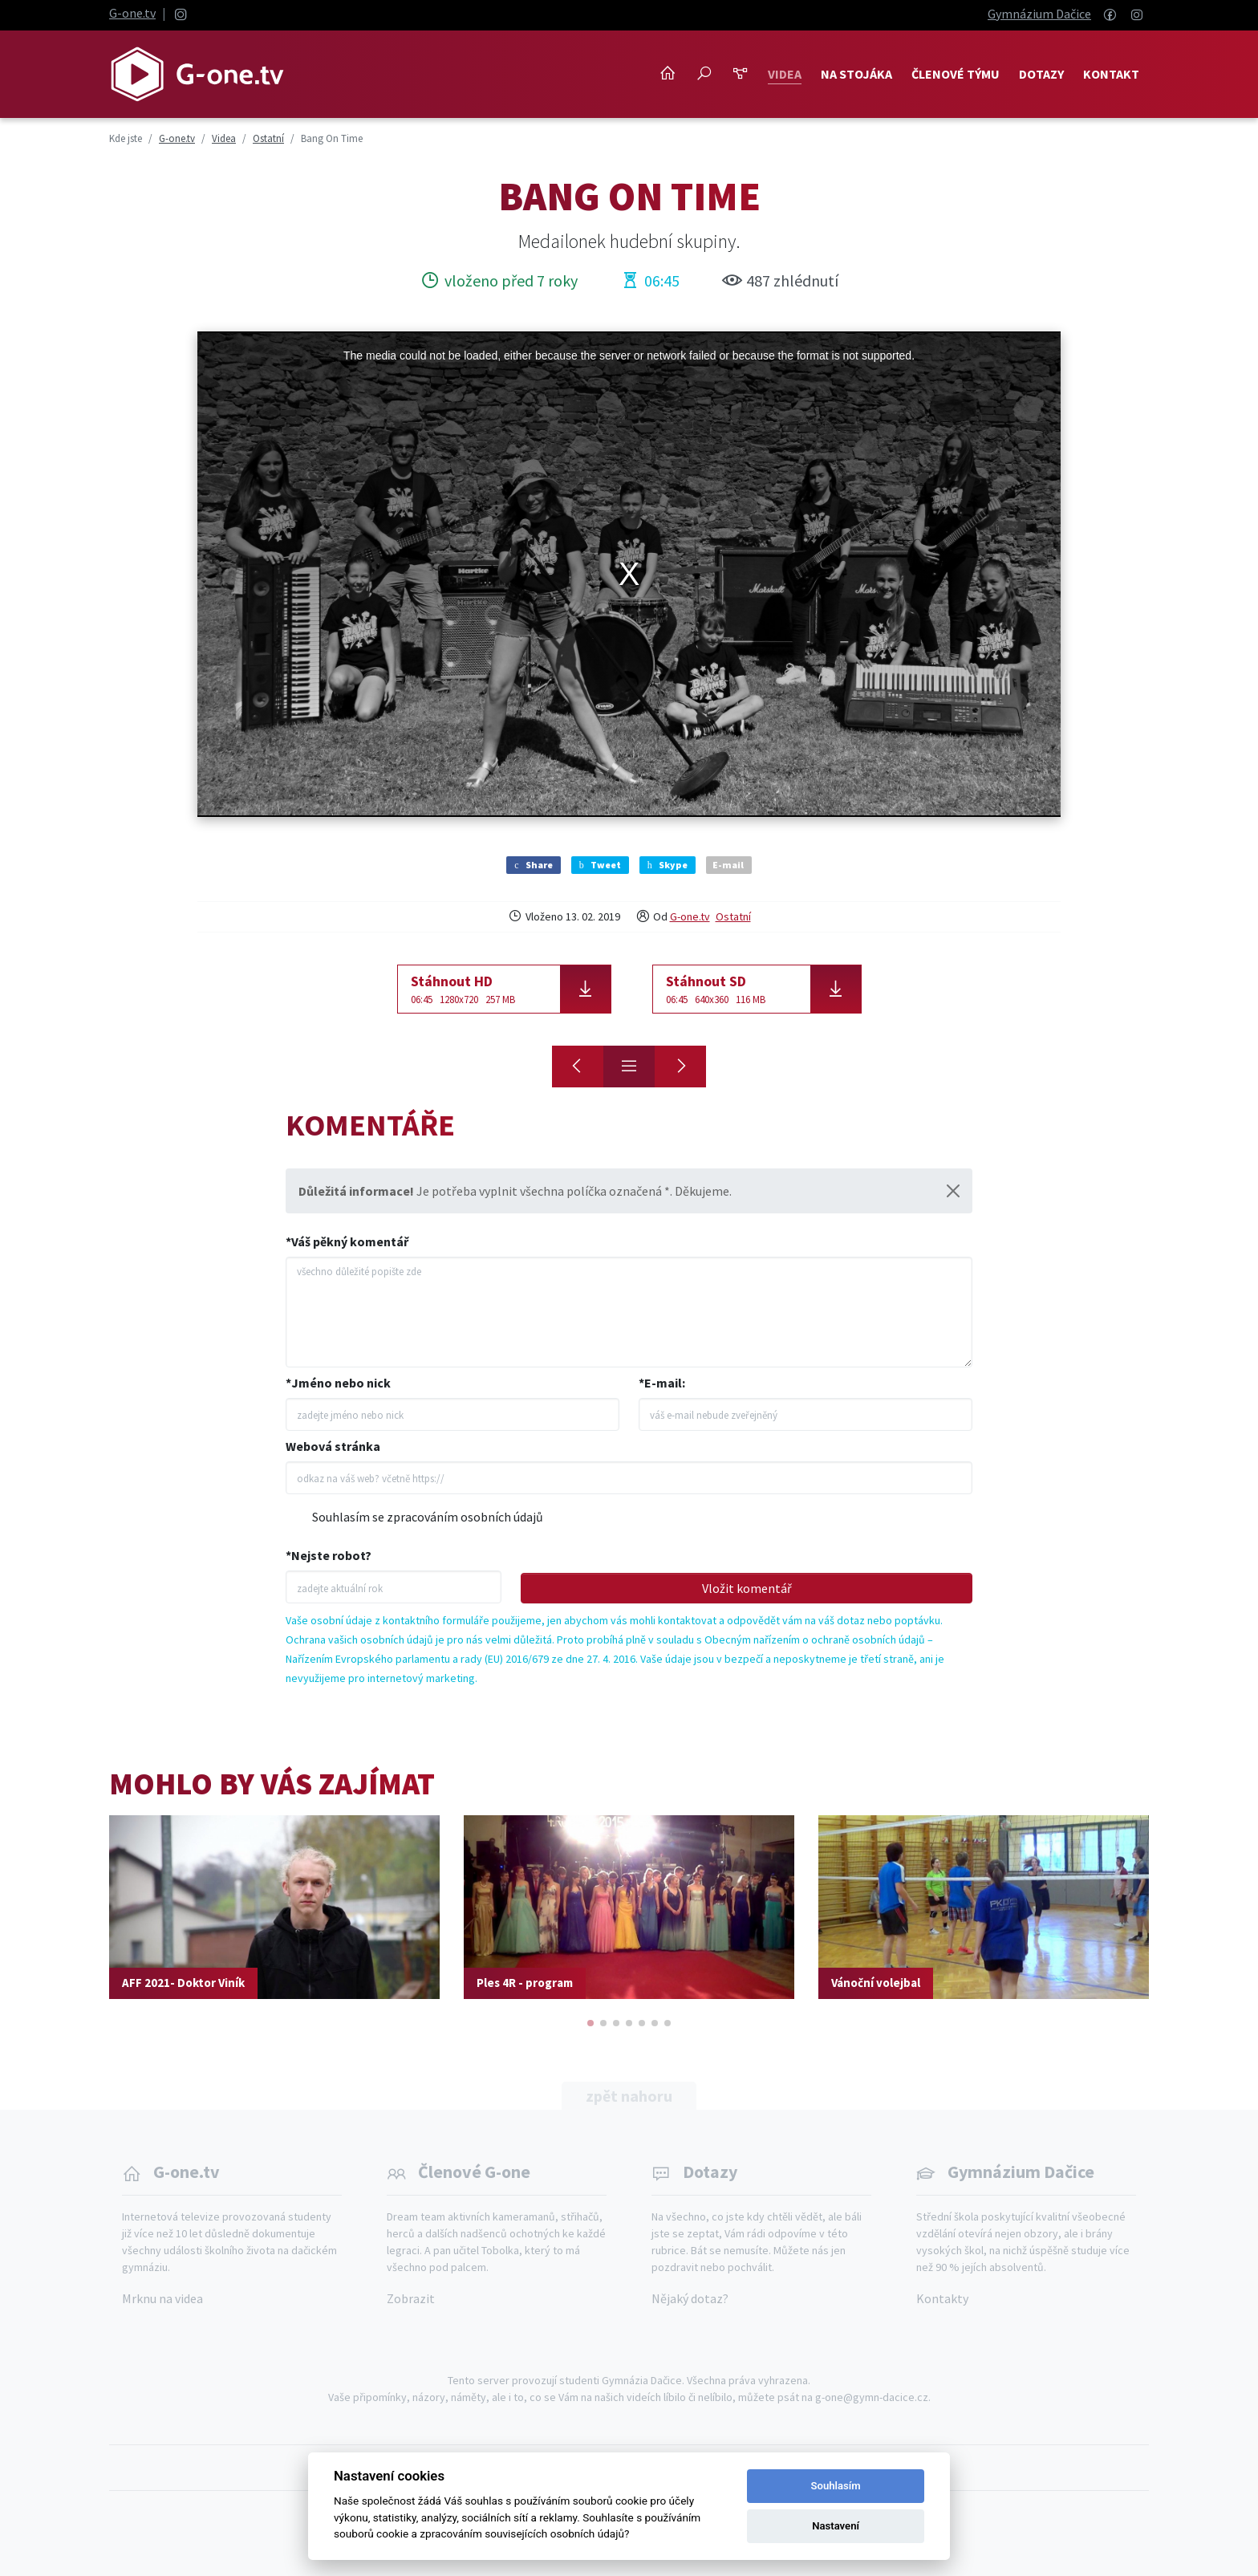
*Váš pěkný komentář (347, 1241)
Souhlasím (836, 2486)
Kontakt (1111, 74)
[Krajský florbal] (577, 1066)
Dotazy (1041, 74)
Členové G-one (474, 2171)
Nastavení (835, 2526)
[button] (590, 2023)
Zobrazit (411, 2298)
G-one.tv (132, 13)
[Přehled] (629, 1066)
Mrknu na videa (162, 2298)
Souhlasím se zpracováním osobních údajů (427, 1517)
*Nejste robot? (328, 1555)
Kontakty (942, 2298)
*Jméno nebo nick (338, 1383)
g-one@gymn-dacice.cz (871, 2397)
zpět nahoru (629, 2096)
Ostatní (733, 916)
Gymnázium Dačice (1039, 14)
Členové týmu (955, 74)
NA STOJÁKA (856, 74)
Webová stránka (333, 1446)
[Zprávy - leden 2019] (680, 1066)
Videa (784, 74)
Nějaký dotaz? (689, 2298)
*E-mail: (662, 1383)
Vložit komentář (747, 1588)
